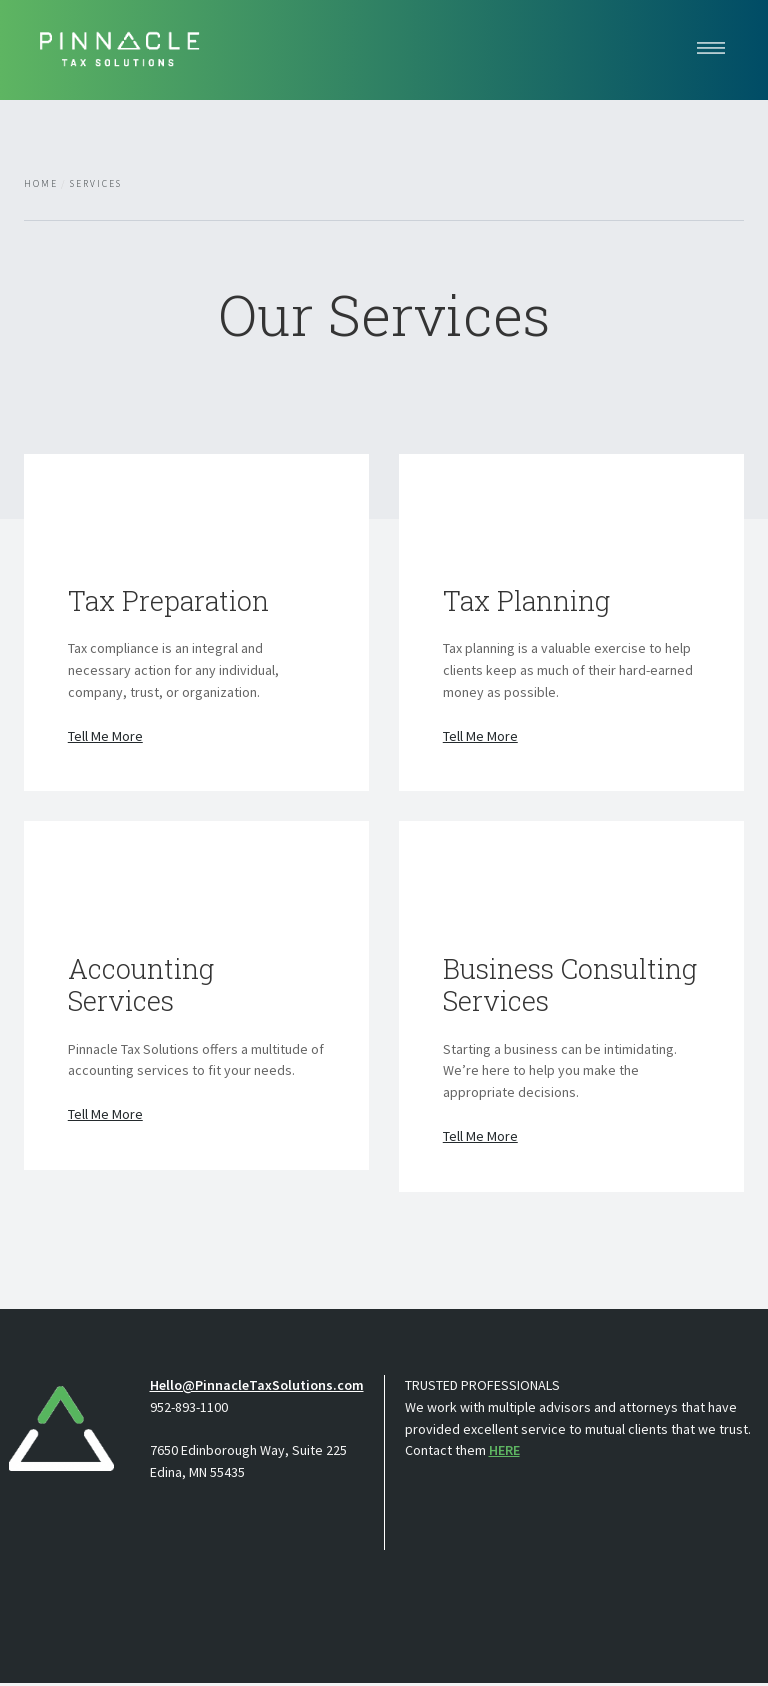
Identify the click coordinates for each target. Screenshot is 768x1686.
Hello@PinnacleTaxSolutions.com (257, 1388)
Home (41, 184)
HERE (504, 1453)
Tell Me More (105, 737)
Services (95, 184)
